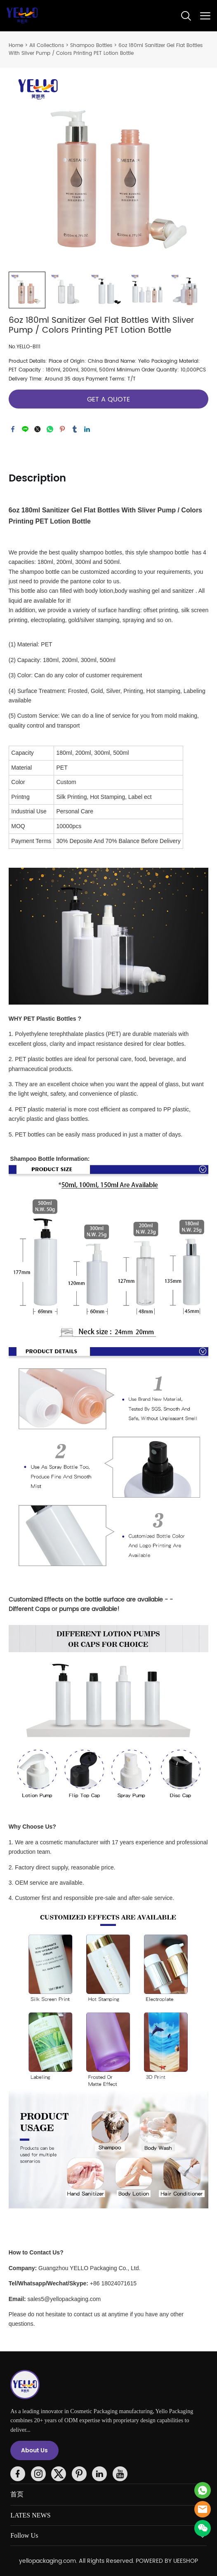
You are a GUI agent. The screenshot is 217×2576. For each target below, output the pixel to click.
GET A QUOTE (108, 399)
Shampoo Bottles (91, 45)
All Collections (46, 45)
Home (16, 45)
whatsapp (50, 429)
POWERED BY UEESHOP (167, 2561)
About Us (34, 2450)
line (25, 429)
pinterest (62, 429)
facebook (13, 429)
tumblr (75, 429)
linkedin (87, 429)
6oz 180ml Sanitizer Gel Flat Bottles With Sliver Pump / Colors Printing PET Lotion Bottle (106, 49)
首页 (17, 2494)
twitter (37, 429)
